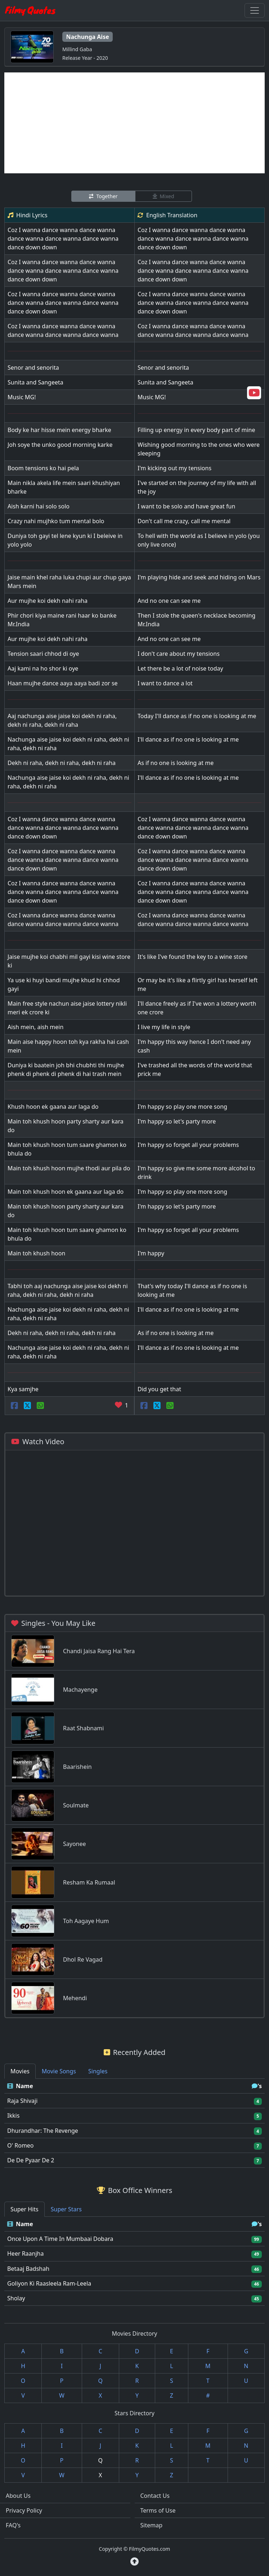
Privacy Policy (24, 2510)
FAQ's (13, 2525)
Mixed (163, 196)
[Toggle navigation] (255, 10)
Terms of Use (158, 2510)
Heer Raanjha (25, 2253)
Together (103, 196)
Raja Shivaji (22, 2101)
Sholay (16, 2298)
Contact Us (155, 2496)
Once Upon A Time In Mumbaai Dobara (60, 2239)
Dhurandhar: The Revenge (42, 2131)
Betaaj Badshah (28, 2269)
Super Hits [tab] (24, 2209)
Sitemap (151, 2525)
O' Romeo (20, 2145)
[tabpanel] (134, 2123)
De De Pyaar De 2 (30, 2160)
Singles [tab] (97, 2071)
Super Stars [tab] (66, 2209)
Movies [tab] (20, 2071)
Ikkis (13, 2115)
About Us (18, 2496)
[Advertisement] (134, 122)
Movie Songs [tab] (59, 2071)
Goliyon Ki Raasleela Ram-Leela (49, 2283)
